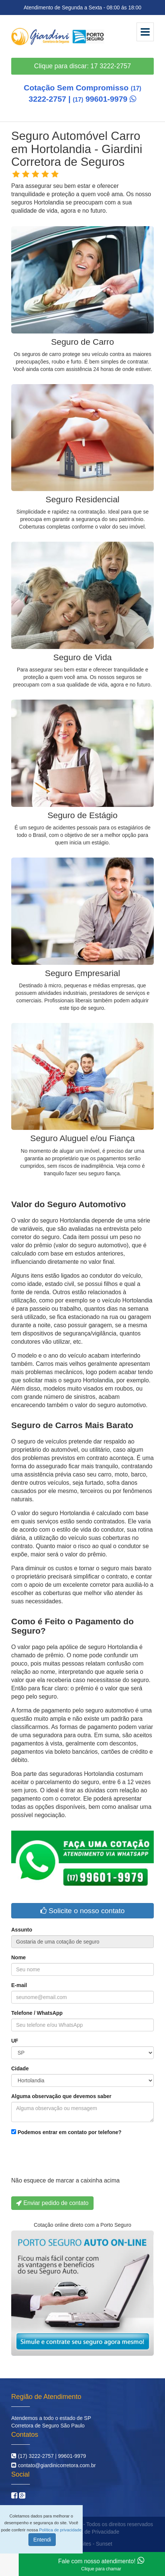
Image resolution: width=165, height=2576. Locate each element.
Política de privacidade (60, 2530)
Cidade (20, 2068)
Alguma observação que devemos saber (61, 2096)
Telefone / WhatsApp (36, 2013)
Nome (18, 1957)
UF (14, 2041)
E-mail (19, 1985)
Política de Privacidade (92, 2532)
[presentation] (68, 2158)
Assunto (21, 1930)
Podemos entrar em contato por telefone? (66, 2132)
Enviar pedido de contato (52, 2203)
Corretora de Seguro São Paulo (48, 2426)
